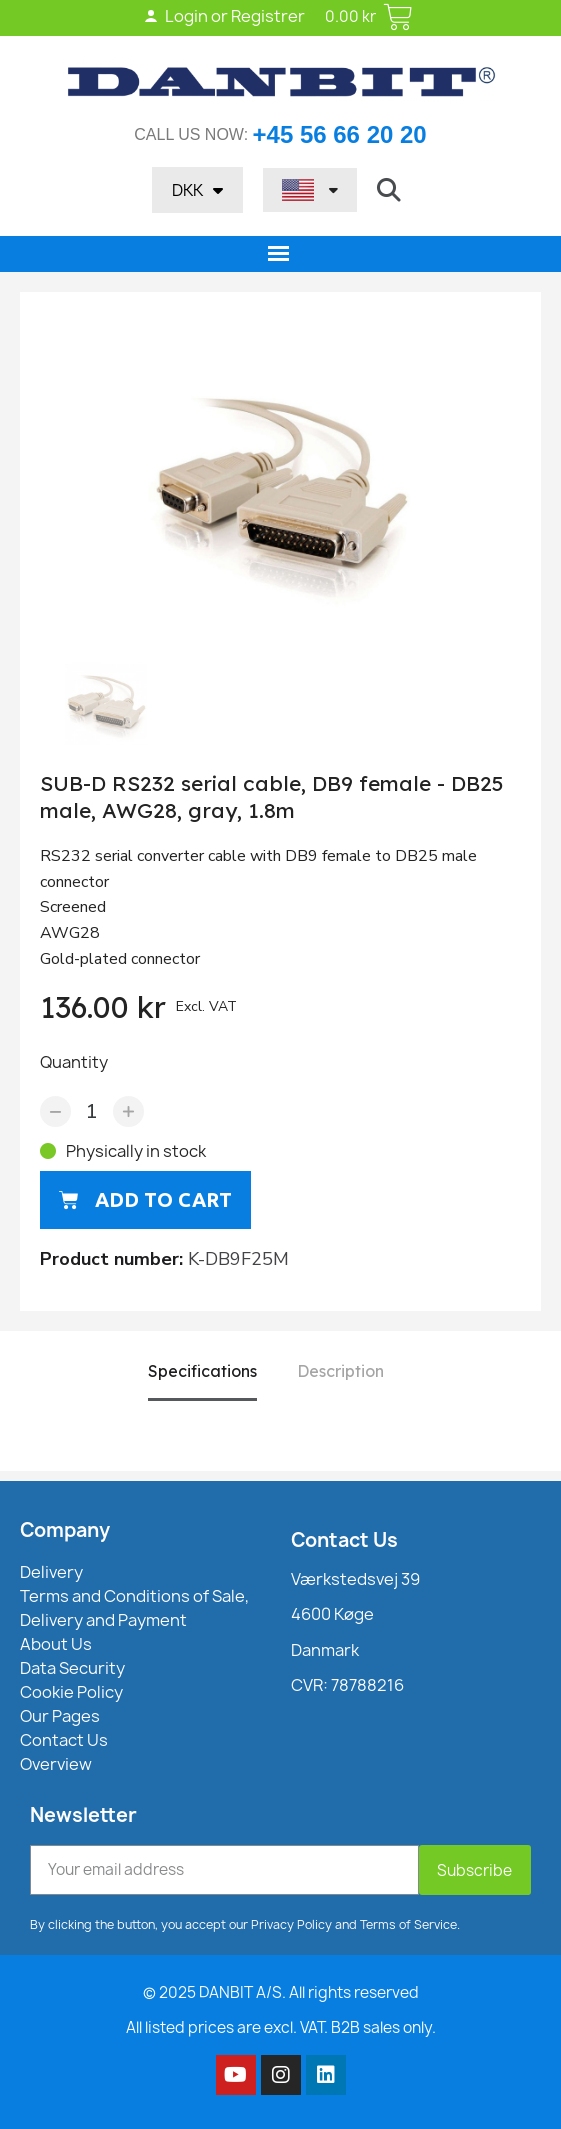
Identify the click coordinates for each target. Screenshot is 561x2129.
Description (340, 1371)
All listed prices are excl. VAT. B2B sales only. (281, 2027)
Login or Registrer (224, 16)
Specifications (202, 1371)
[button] (389, 190)
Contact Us (344, 1540)
